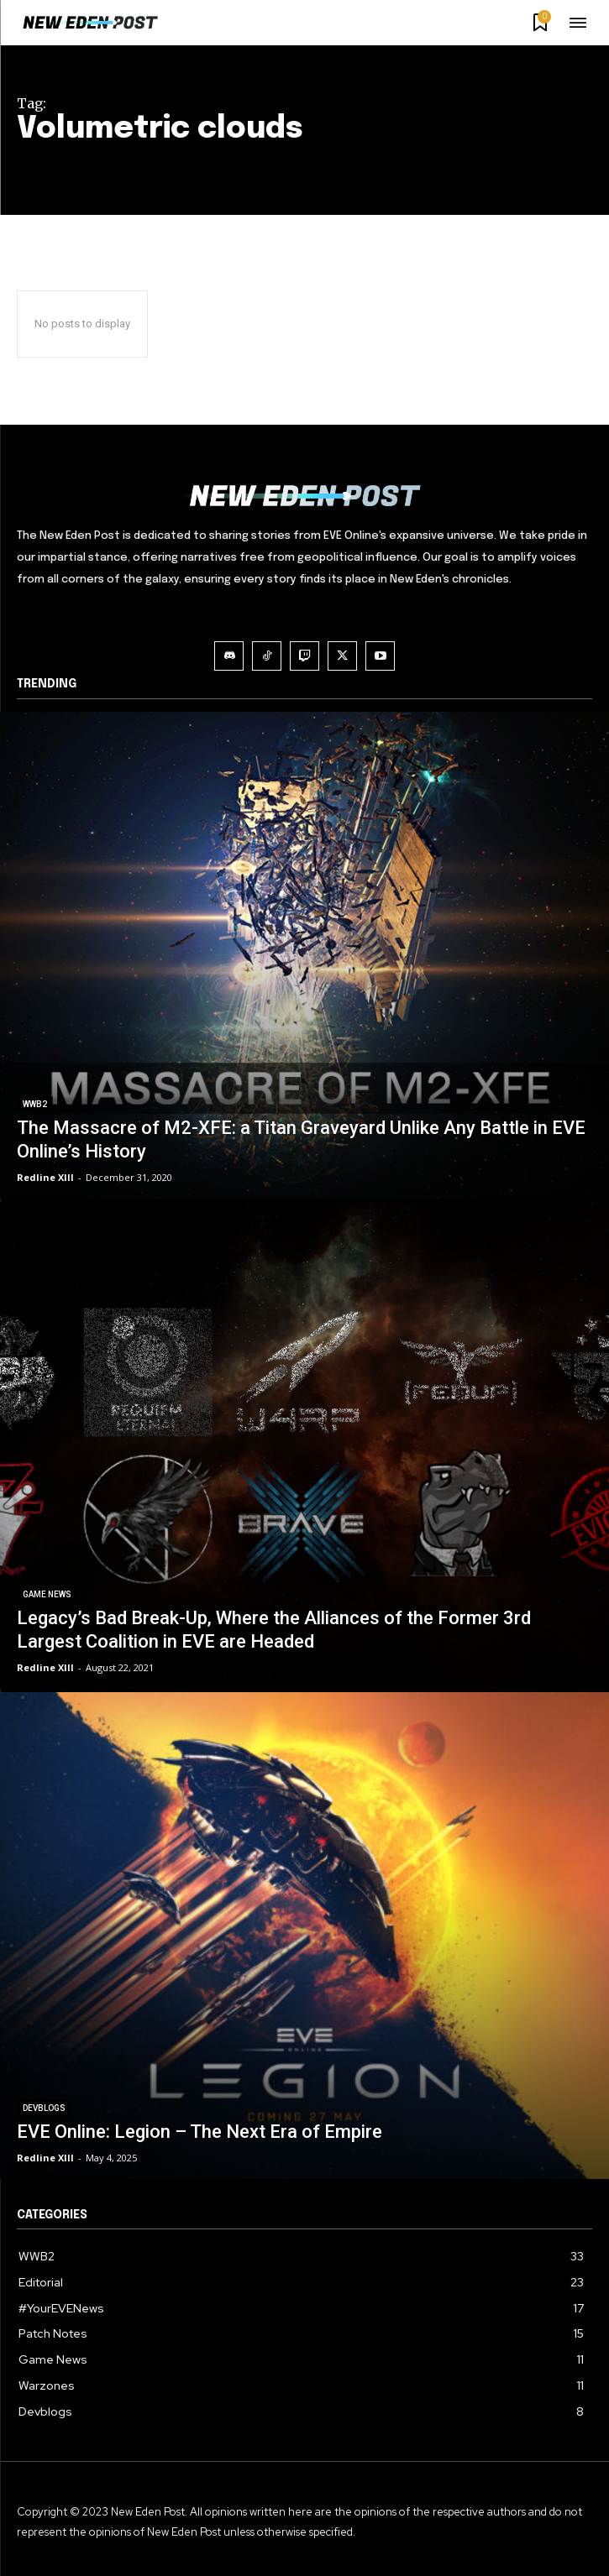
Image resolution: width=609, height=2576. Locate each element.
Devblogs (44, 2108)
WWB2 (35, 1104)
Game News (47, 1594)
